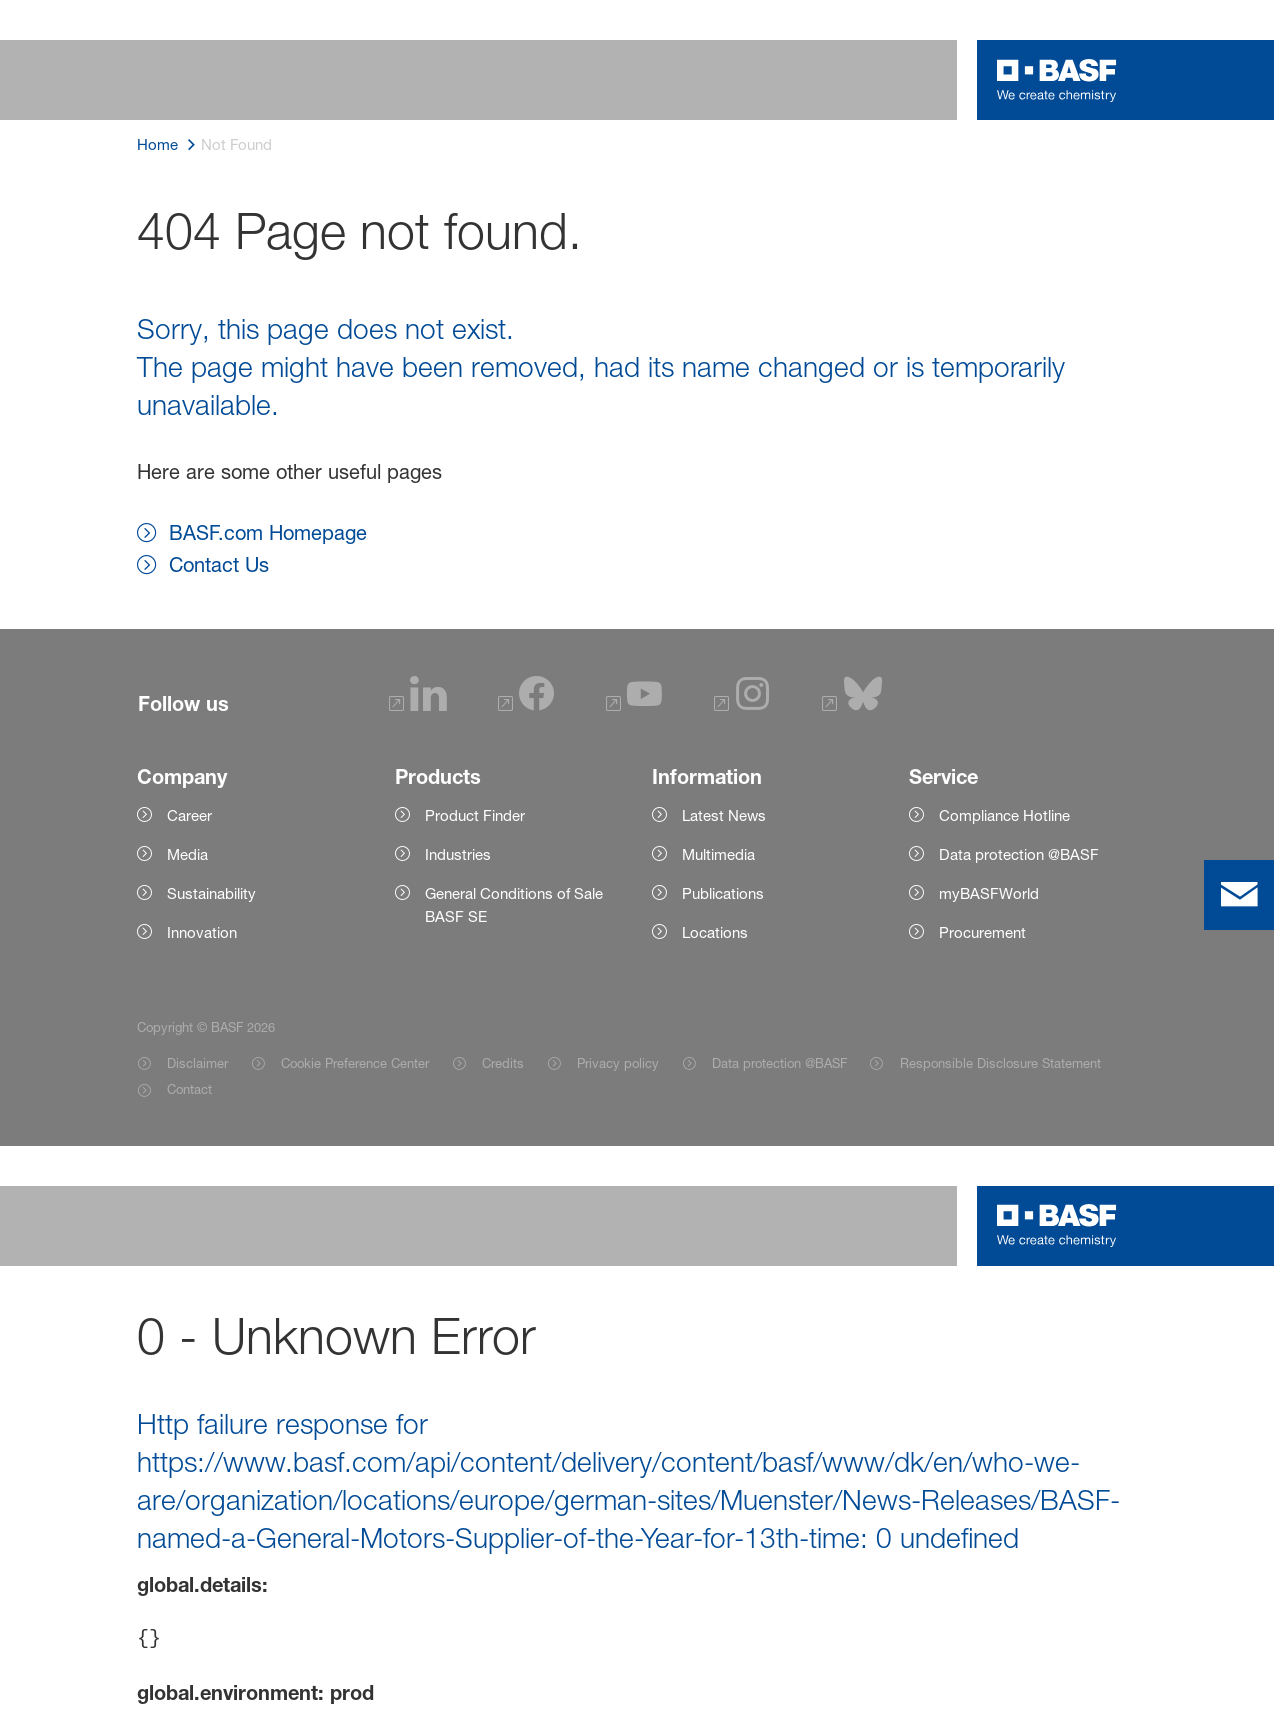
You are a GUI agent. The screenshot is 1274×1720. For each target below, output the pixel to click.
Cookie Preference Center (355, 1063)
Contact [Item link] (189, 1089)
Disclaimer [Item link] (197, 1063)
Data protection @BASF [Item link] (779, 1063)
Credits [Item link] (503, 1063)
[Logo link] (1057, 80)
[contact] (1239, 895)
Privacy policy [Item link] (618, 1063)
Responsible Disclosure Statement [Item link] (1000, 1063)
